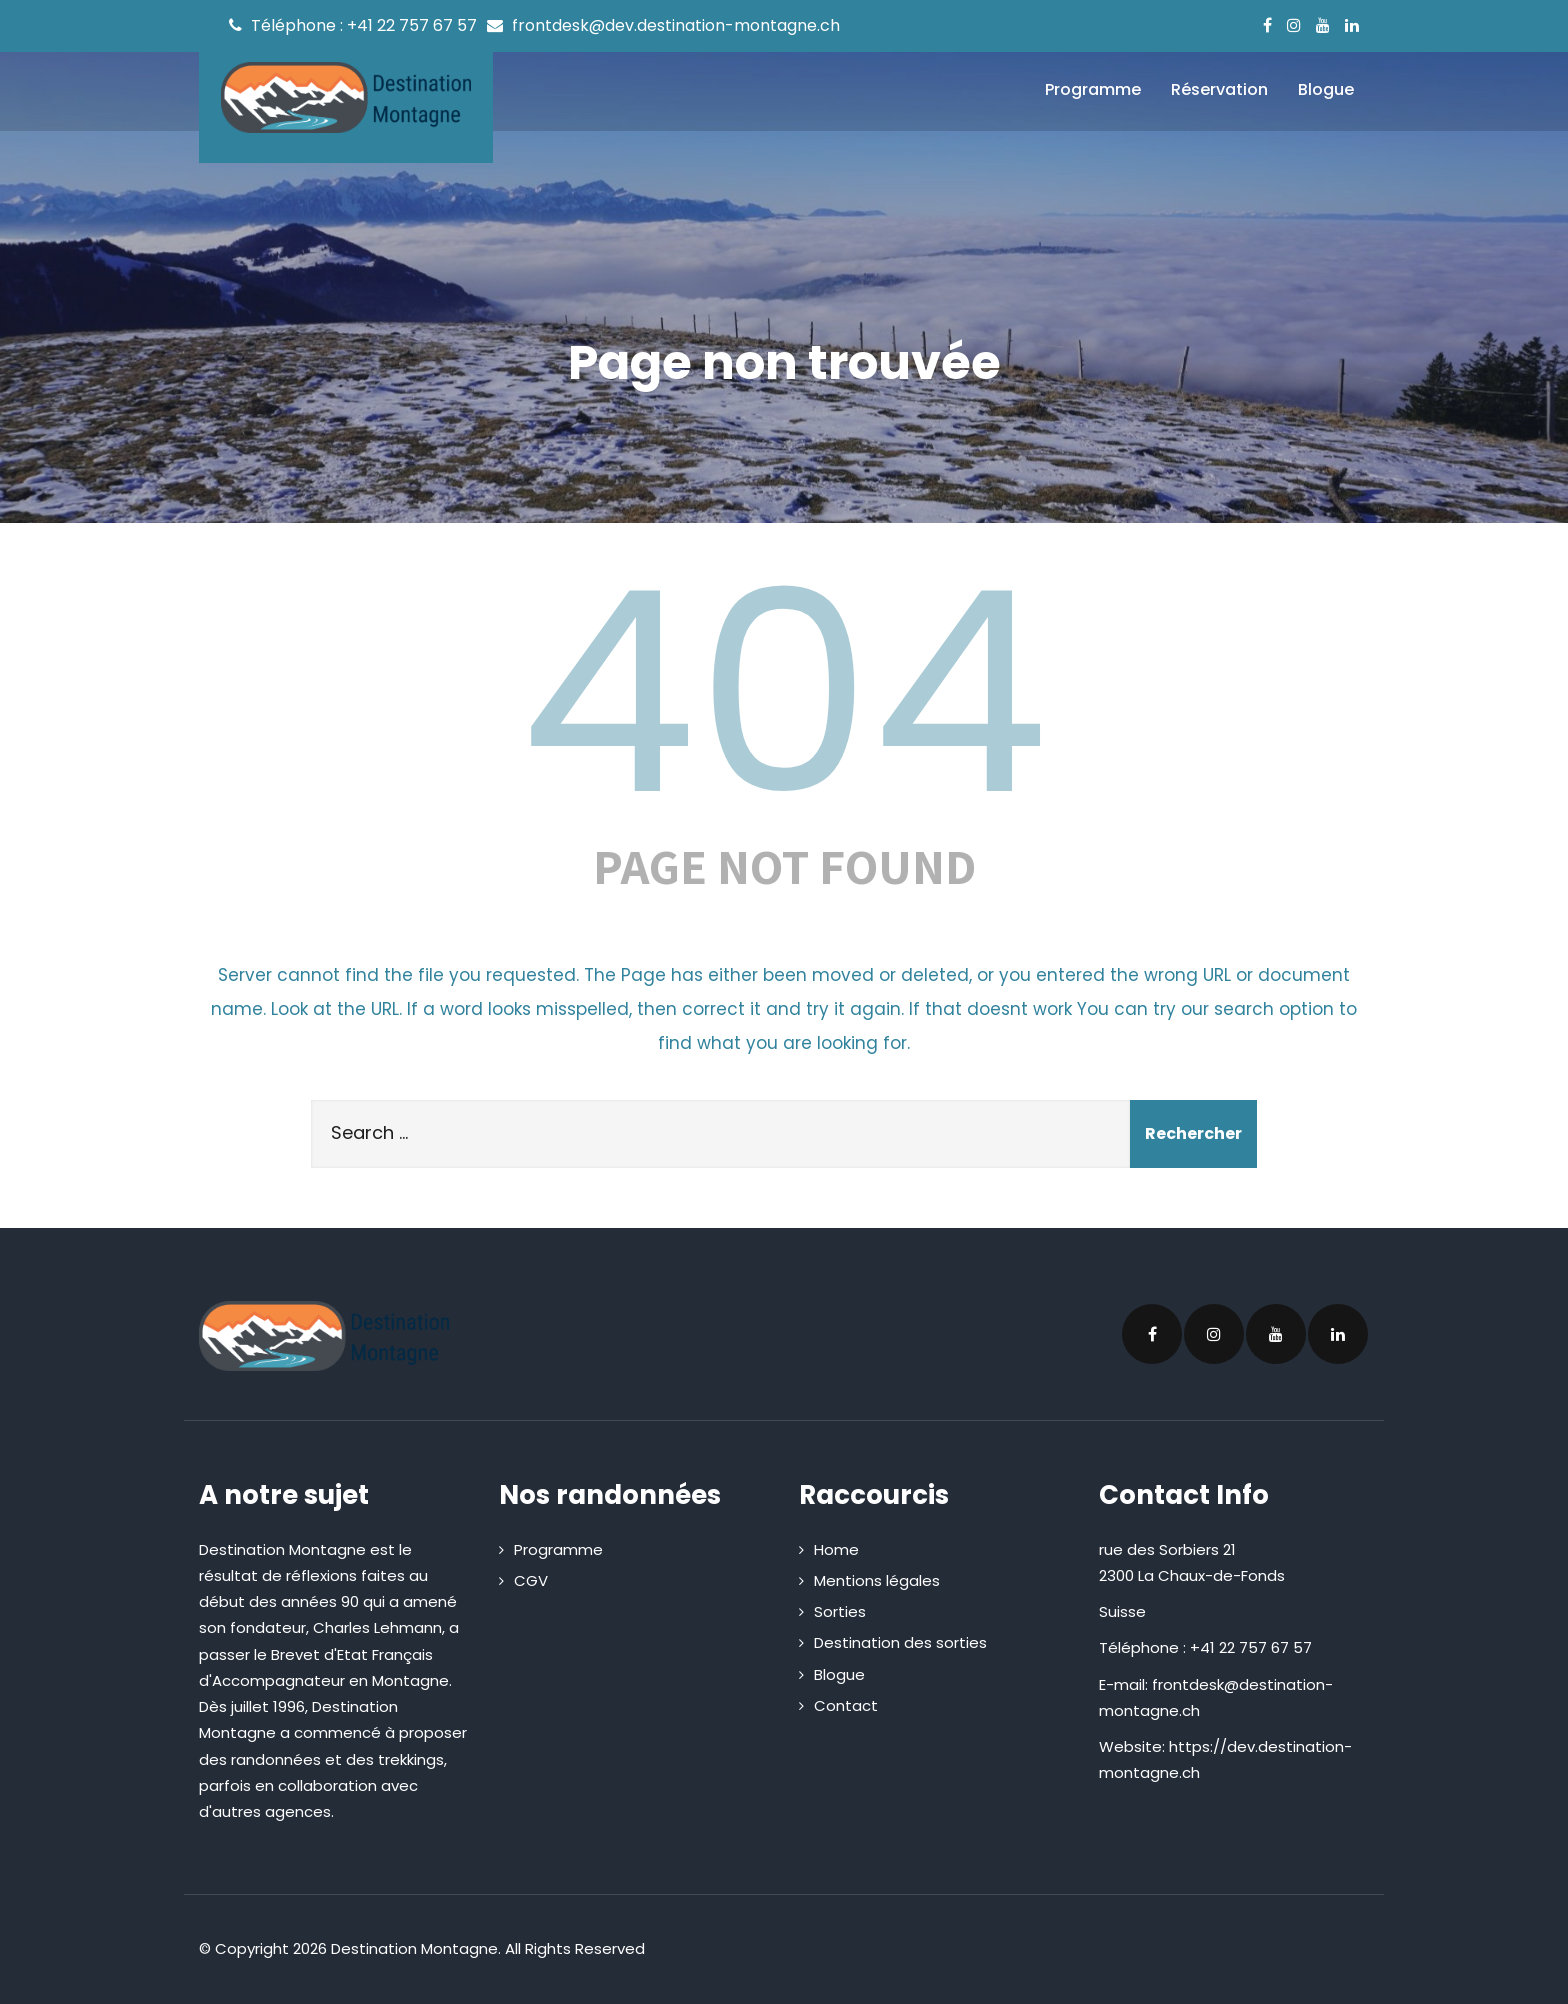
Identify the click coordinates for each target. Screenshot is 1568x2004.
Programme (1093, 89)
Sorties (840, 1611)
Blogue (1326, 89)
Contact (846, 1705)
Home (836, 1549)
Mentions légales (877, 1580)
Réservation (1219, 89)
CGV (531, 1580)
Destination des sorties (900, 1642)
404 (784, 693)
